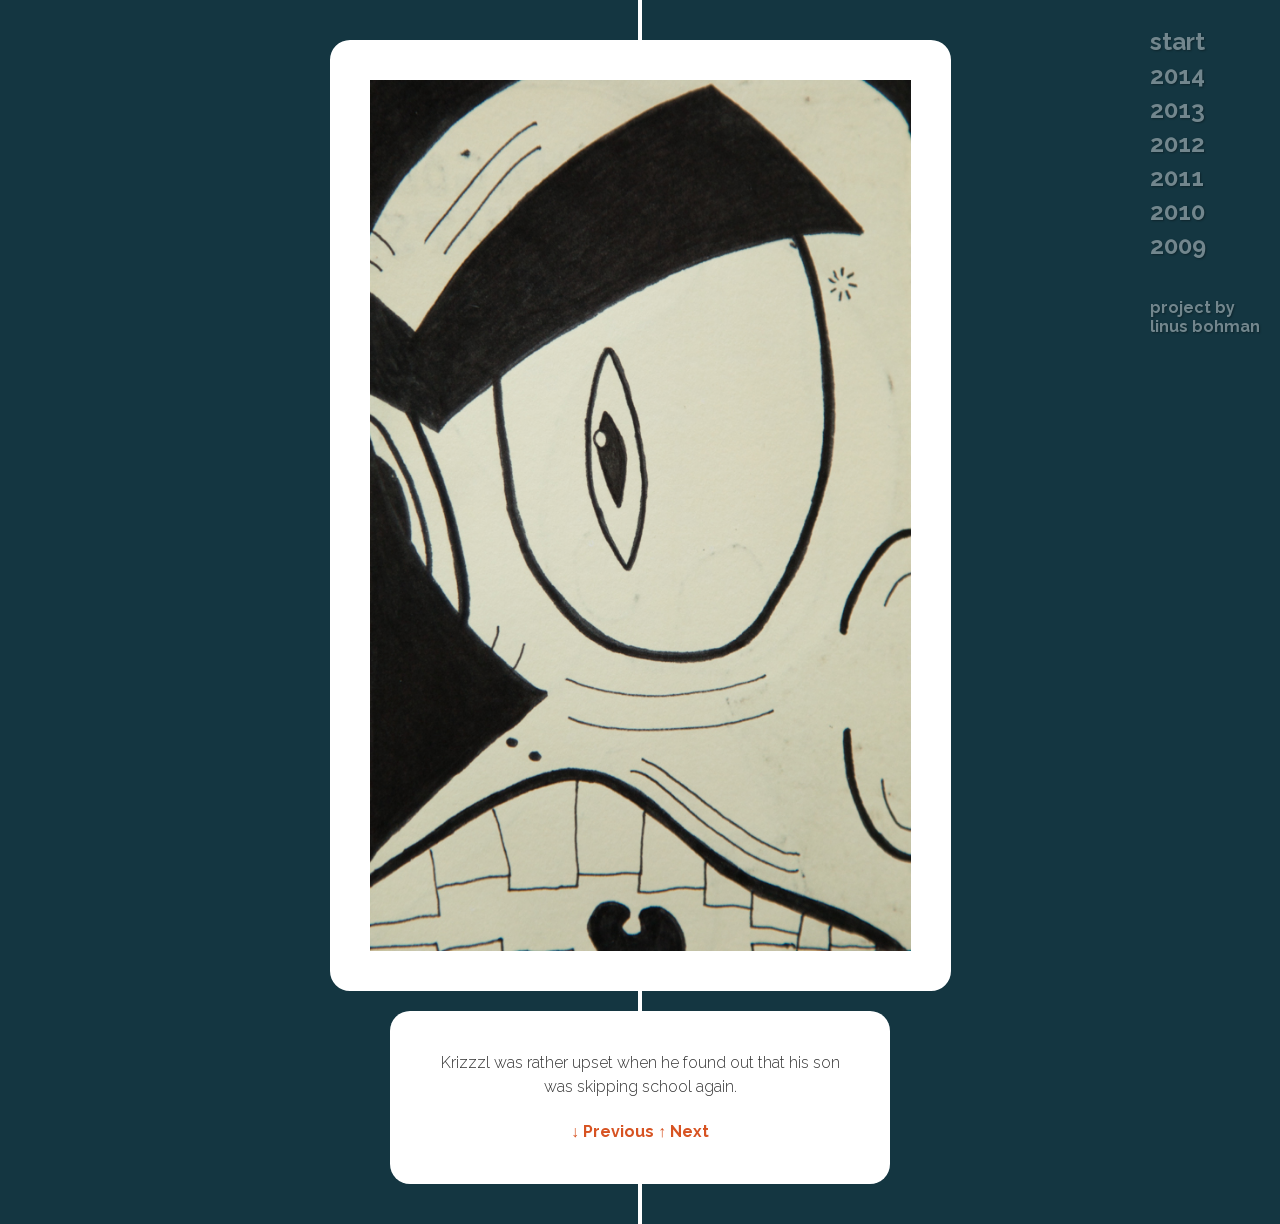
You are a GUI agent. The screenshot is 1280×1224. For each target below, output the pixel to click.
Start (1177, 42)
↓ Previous (612, 1131)
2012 (1177, 144)
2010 (1177, 212)
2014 (1177, 76)
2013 (1177, 110)
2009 (1178, 246)
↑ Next (683, 1131)
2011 (1177, 178)
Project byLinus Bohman (1205, 317)
